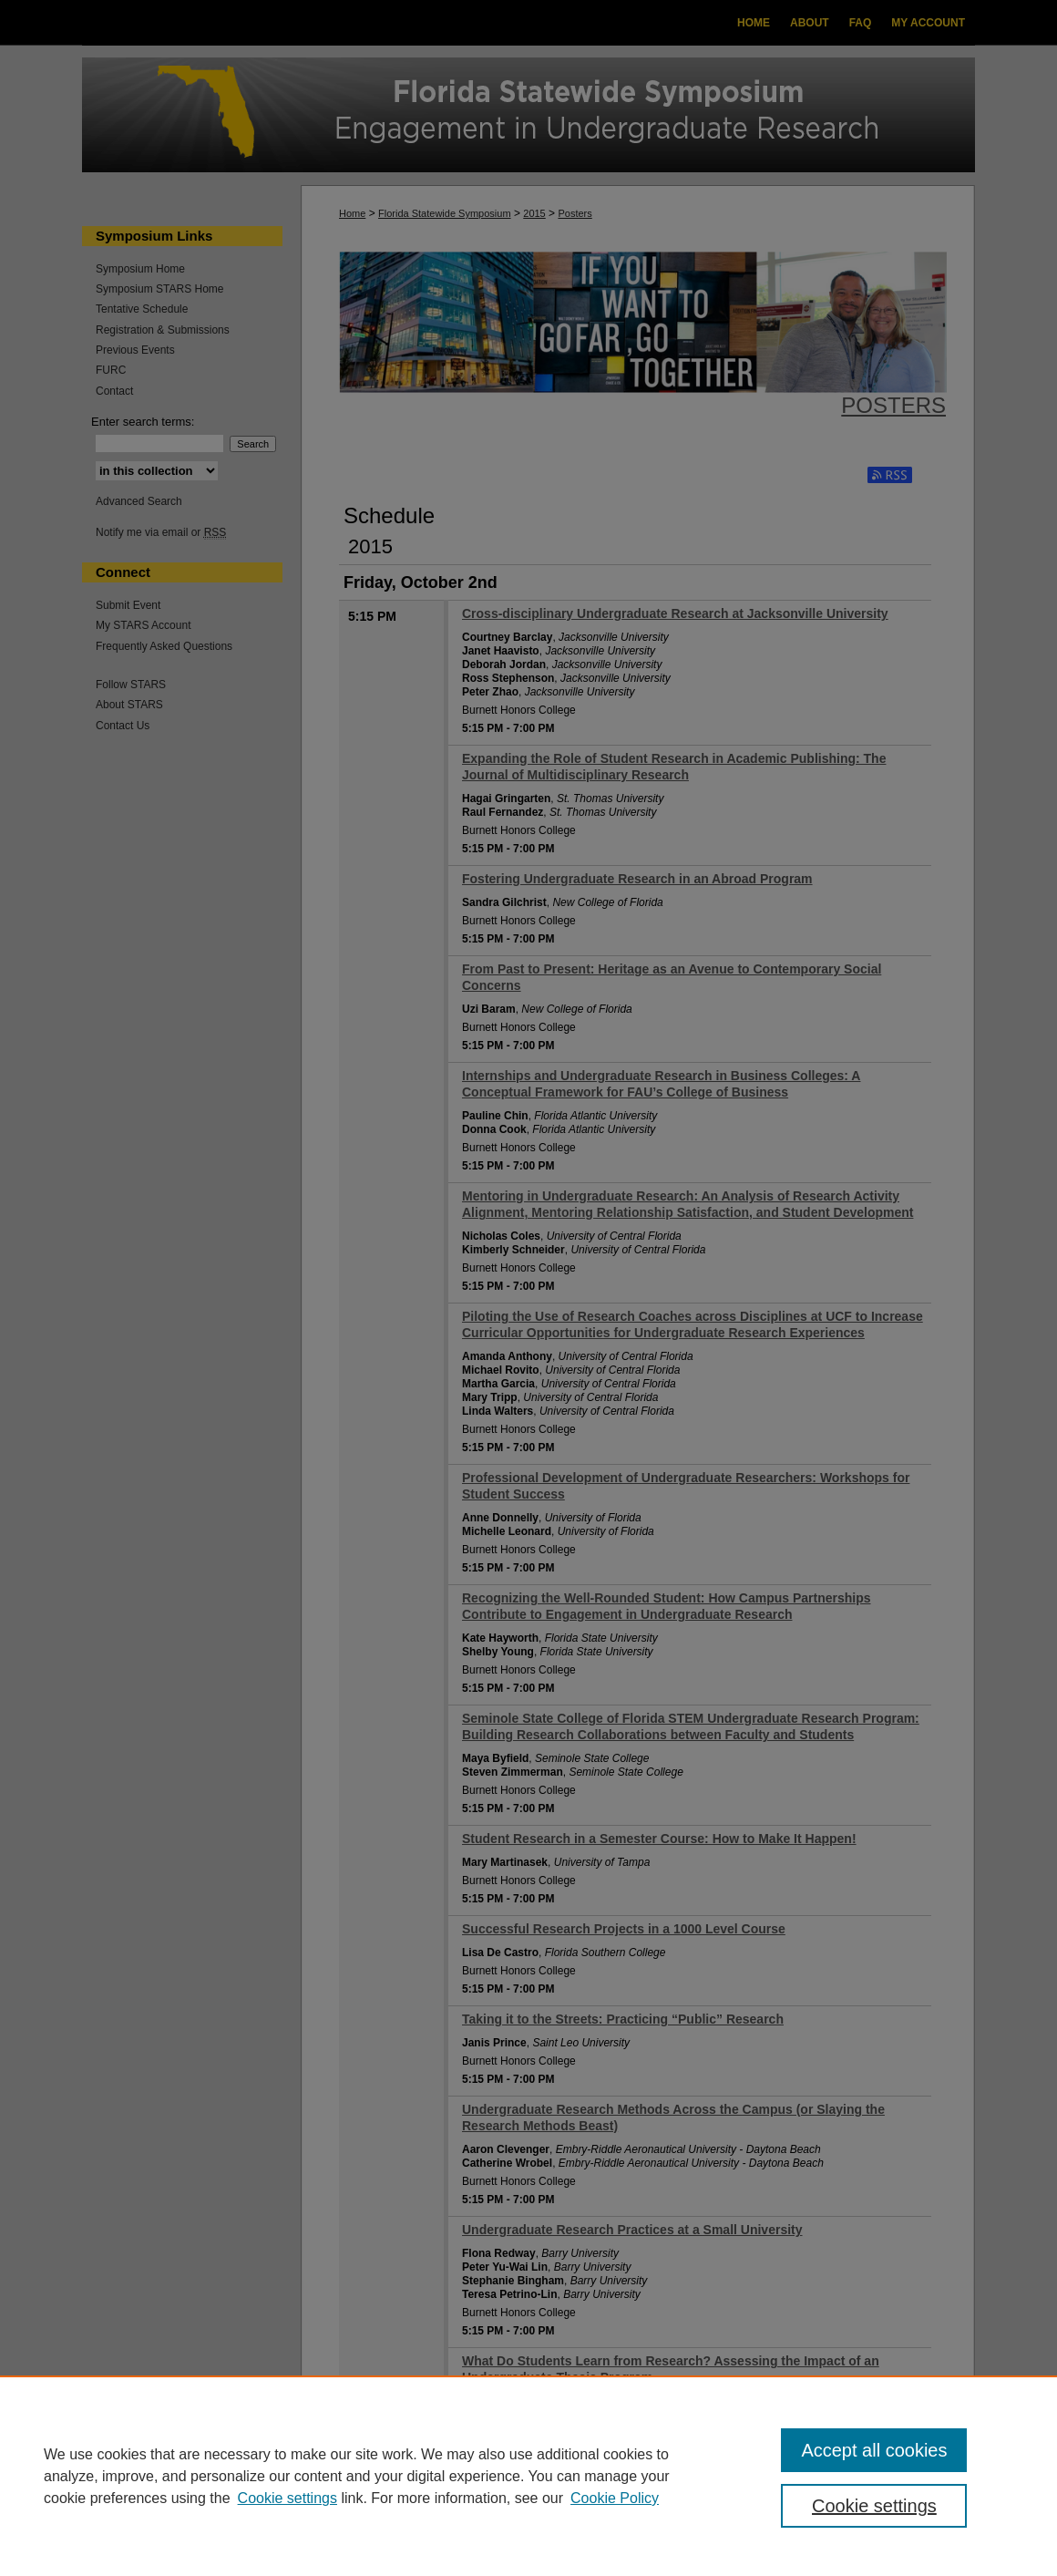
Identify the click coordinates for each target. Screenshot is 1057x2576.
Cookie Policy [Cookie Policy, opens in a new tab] (614, 2498)
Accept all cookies (874, 2450)
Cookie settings (287, 2498)
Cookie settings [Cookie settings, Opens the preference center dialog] (874, 2506)
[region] (528, 2475)
